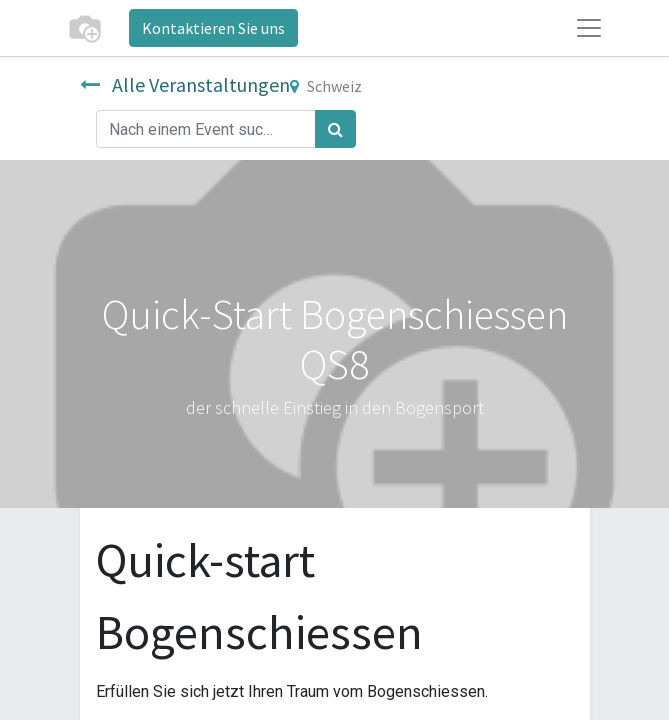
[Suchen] (335, 129)
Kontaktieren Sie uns (213, 28)
